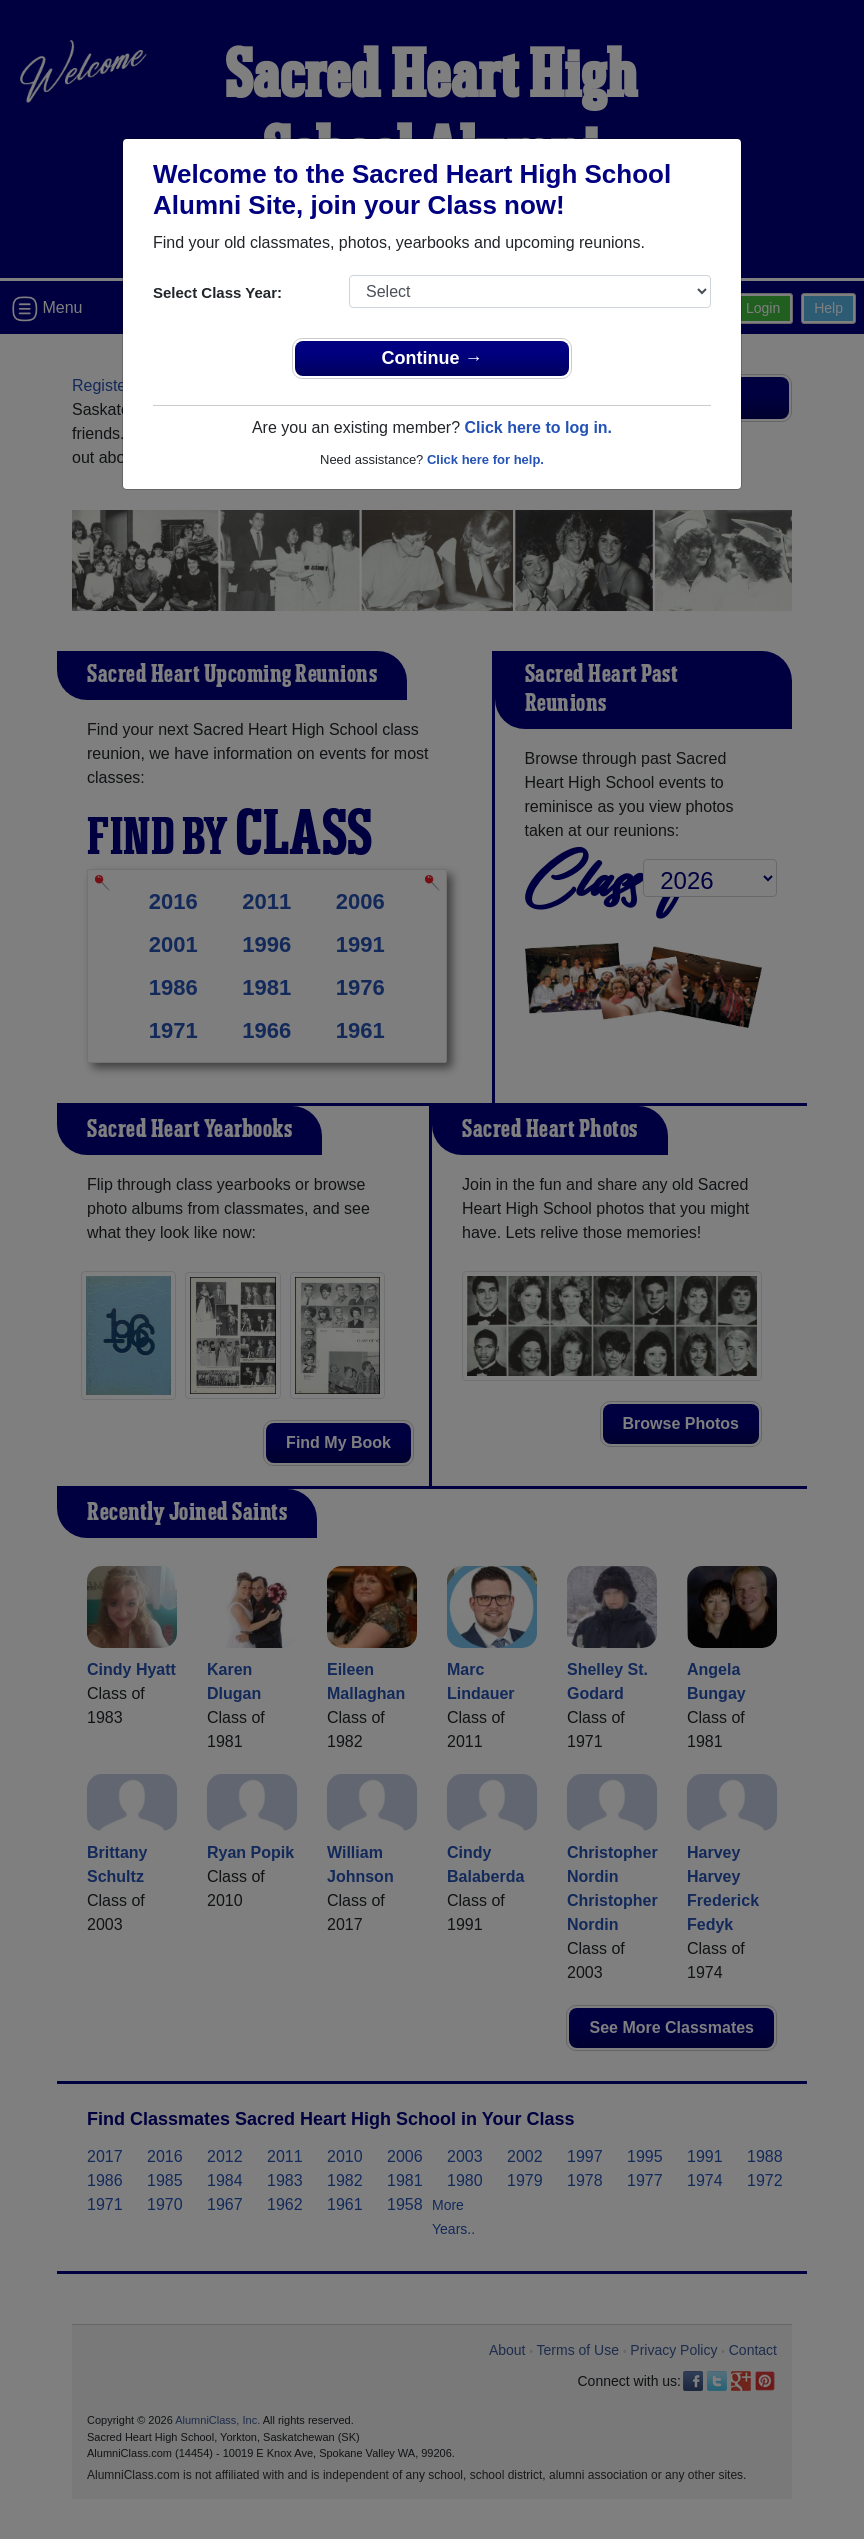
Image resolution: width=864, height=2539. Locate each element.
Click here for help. (485, 459)
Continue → (432, 358)
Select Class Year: (217, 292)
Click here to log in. (538, 427)
